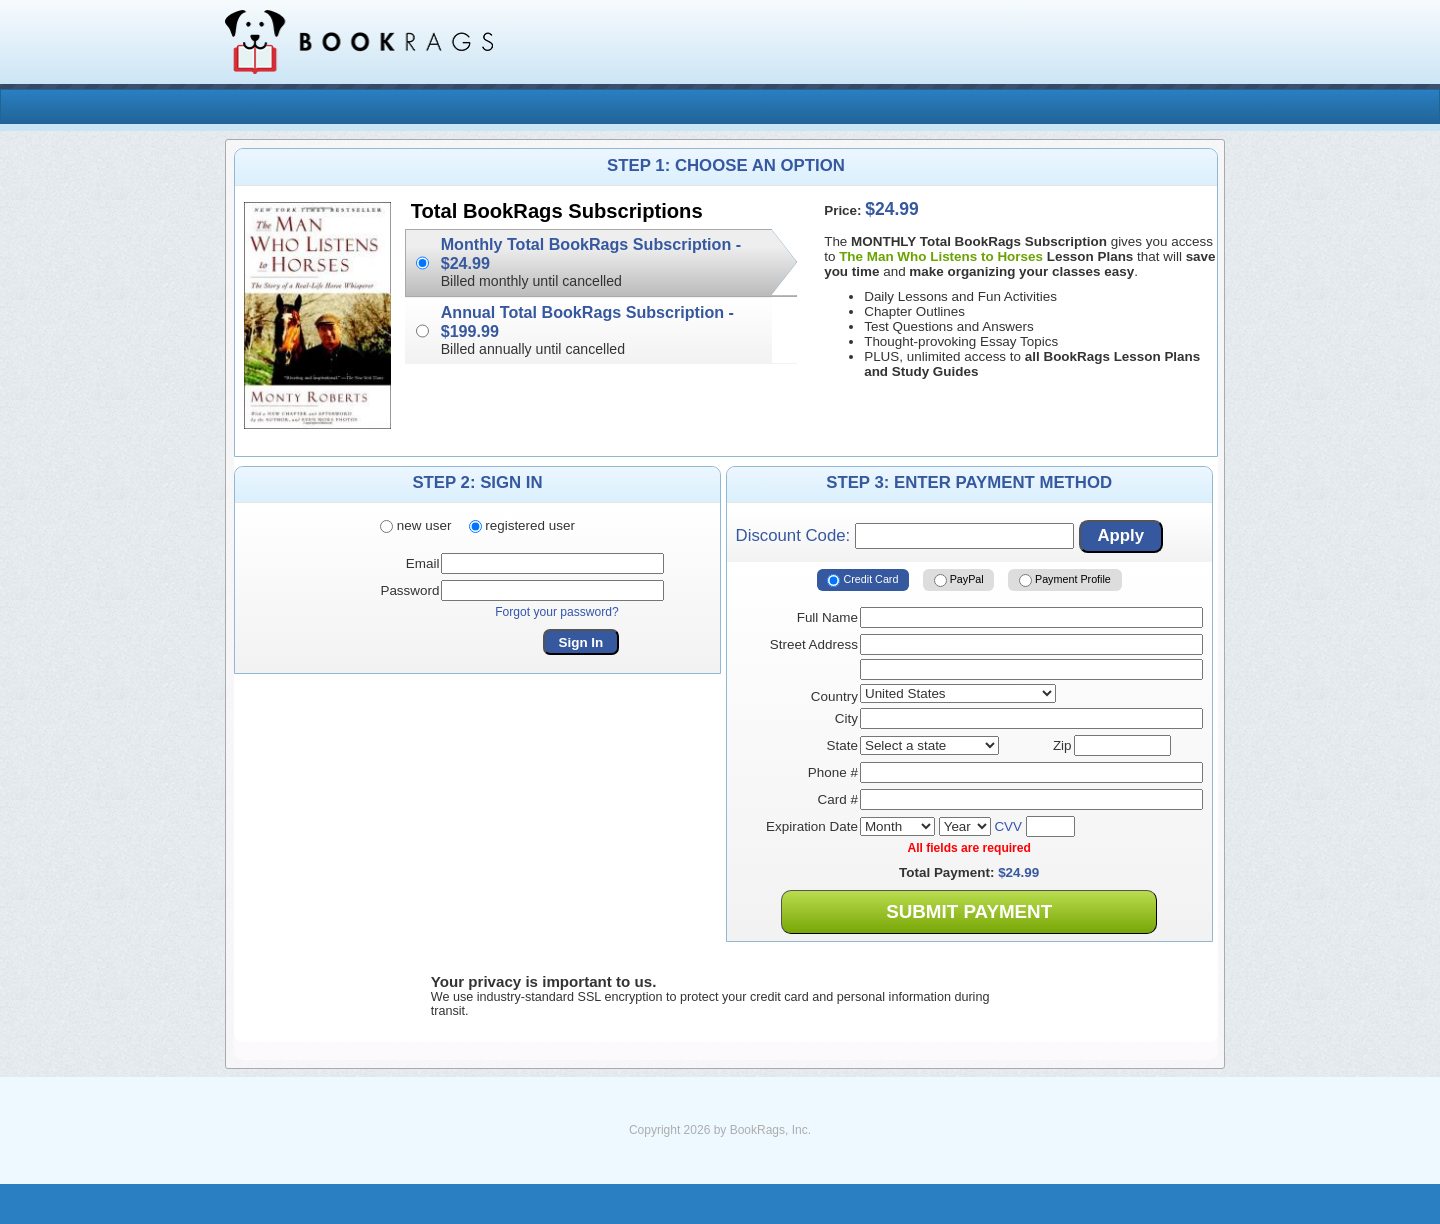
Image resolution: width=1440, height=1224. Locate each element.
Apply (1120, 535)
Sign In (581, 642)
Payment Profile (1065, 580)
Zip (1062, 745)
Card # (838, 799)
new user (415, 525)
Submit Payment (969, 911)
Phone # (833, 772)
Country (834, 696)
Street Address (814, 644)
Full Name (827, 617)
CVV (1008, 826)
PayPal (959, 580)
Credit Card (862, 580)
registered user (522, 525)
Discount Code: (905, 536)
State (842, 745)
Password (409, 590)
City (846, 718)
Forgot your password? (557, 612)
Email (423, 563)
